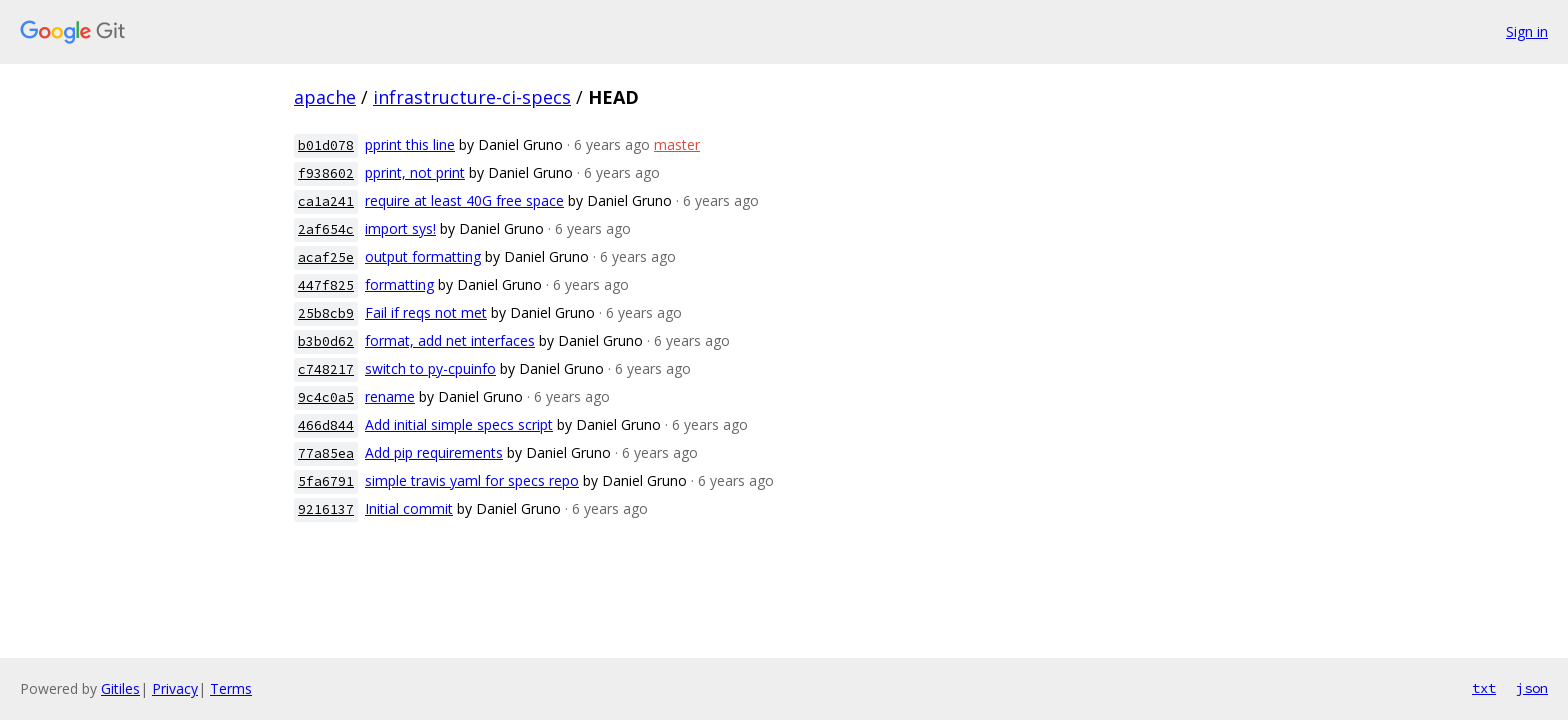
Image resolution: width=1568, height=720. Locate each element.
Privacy (175, 688)
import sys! (400, 228)
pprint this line (410, 144)
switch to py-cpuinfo (430, 368)
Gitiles (120, 688)
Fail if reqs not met (426, 312)
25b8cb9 (326, 313)
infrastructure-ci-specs (472, 97)
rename (390, 396)
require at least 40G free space (464, 200)
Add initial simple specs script (459, 424)
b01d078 (326, 145)
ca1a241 (326, 201)
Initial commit (409, 508)
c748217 (326, 369)
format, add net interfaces (450, 340)
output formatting (423, 256)
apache (325, 97)
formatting (399, 284)
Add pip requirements (434, 452)
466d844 (326, 425)
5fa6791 (326, 481)
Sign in (1527, 31)
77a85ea (326, 453)
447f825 (326, 285)
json (1532, 688)
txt (1484, 688)
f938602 (326, 173)
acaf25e (326, 257)
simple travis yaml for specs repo (472, 480)
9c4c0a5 (326, 397)
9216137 (326, 509)
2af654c (326, 229)
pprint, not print (415, 172)
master (677, 144)
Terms (231, 688)
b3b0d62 (326, 341)
